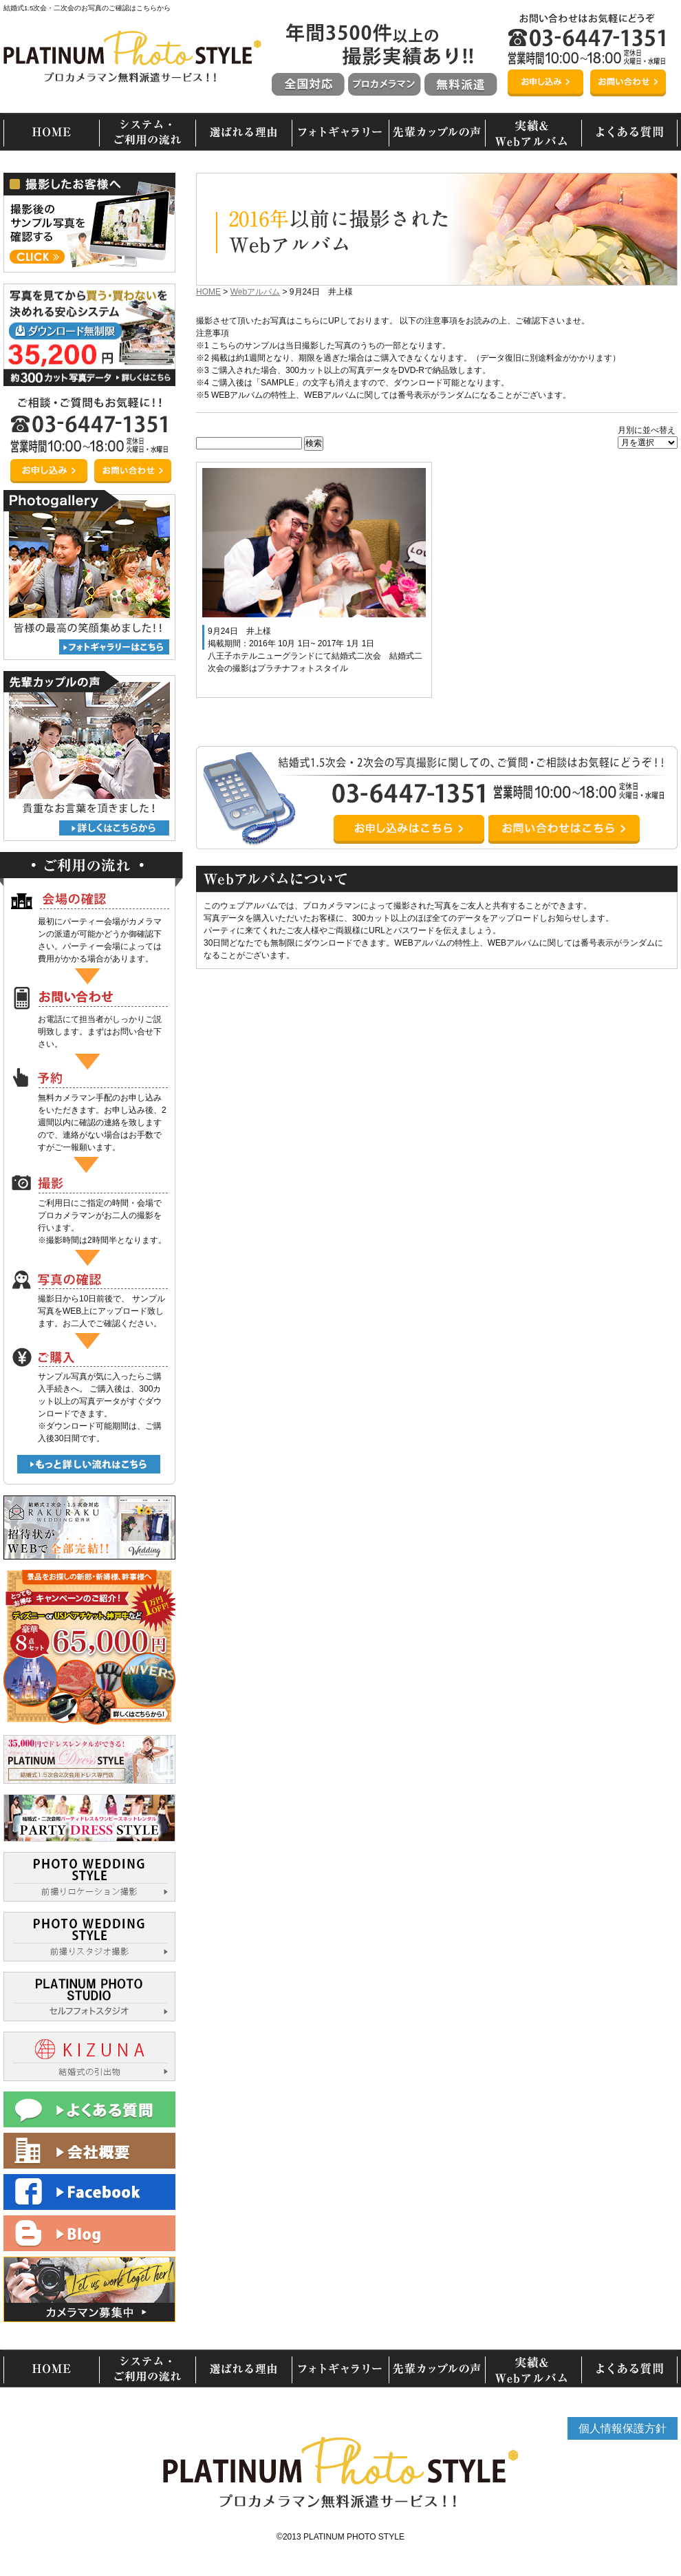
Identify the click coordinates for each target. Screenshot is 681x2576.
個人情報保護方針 (623, 2428)
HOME (208, 292)
